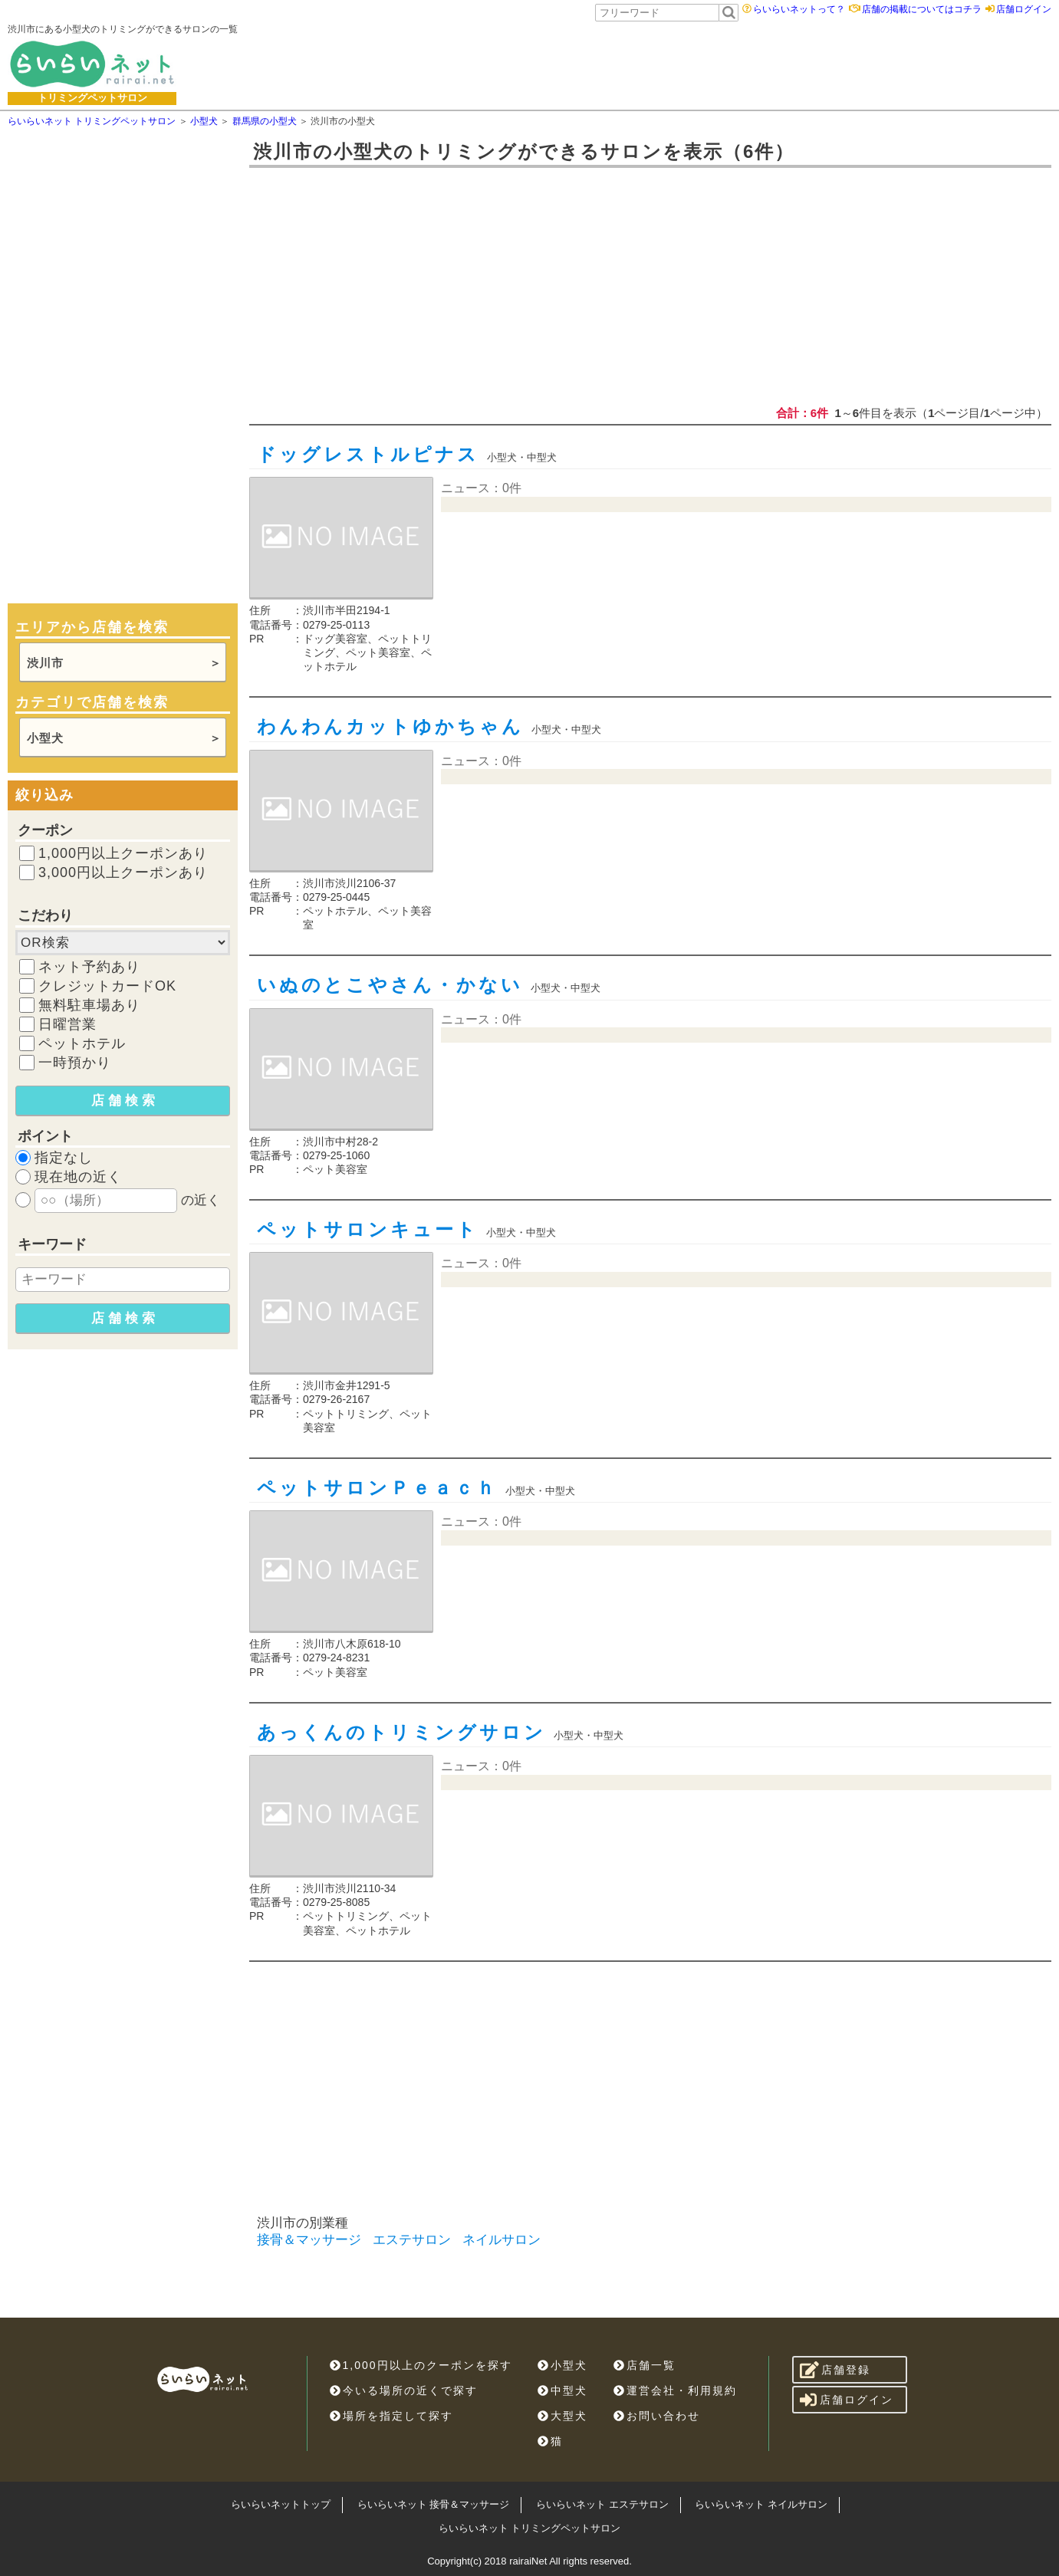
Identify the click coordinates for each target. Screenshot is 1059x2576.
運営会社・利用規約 (675, 2390)
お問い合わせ (656, 2416)
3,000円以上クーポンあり (123, 872)
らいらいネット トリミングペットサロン (530, 2528)
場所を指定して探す (391, 2416)
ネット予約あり (89, 966)
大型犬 (562, 2416)
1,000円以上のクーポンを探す (421, 2365)
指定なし (64, 1157)
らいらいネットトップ (281, 2504)
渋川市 (45, 662)
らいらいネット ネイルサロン (761, 2504)
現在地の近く (78, 1176)
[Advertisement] (635, 63)
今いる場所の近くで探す (404, 2390)
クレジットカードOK (107, 986)
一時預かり (74, 1062)
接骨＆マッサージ (309, 2240)
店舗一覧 (644, 2365)
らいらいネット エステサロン (602, 2504)
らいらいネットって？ (799, 9)
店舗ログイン (1023, 9)
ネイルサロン (501, 2240)
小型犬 (45, 737)
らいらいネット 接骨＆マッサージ (433, 2504)
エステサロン (412, 2240)
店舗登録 (835, 2369)
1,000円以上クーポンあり (123, 853)
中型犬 (562, 2390)
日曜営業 (67, 1024)
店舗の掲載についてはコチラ (922, 9)
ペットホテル (82, 1043)
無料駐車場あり (89, 1005)
